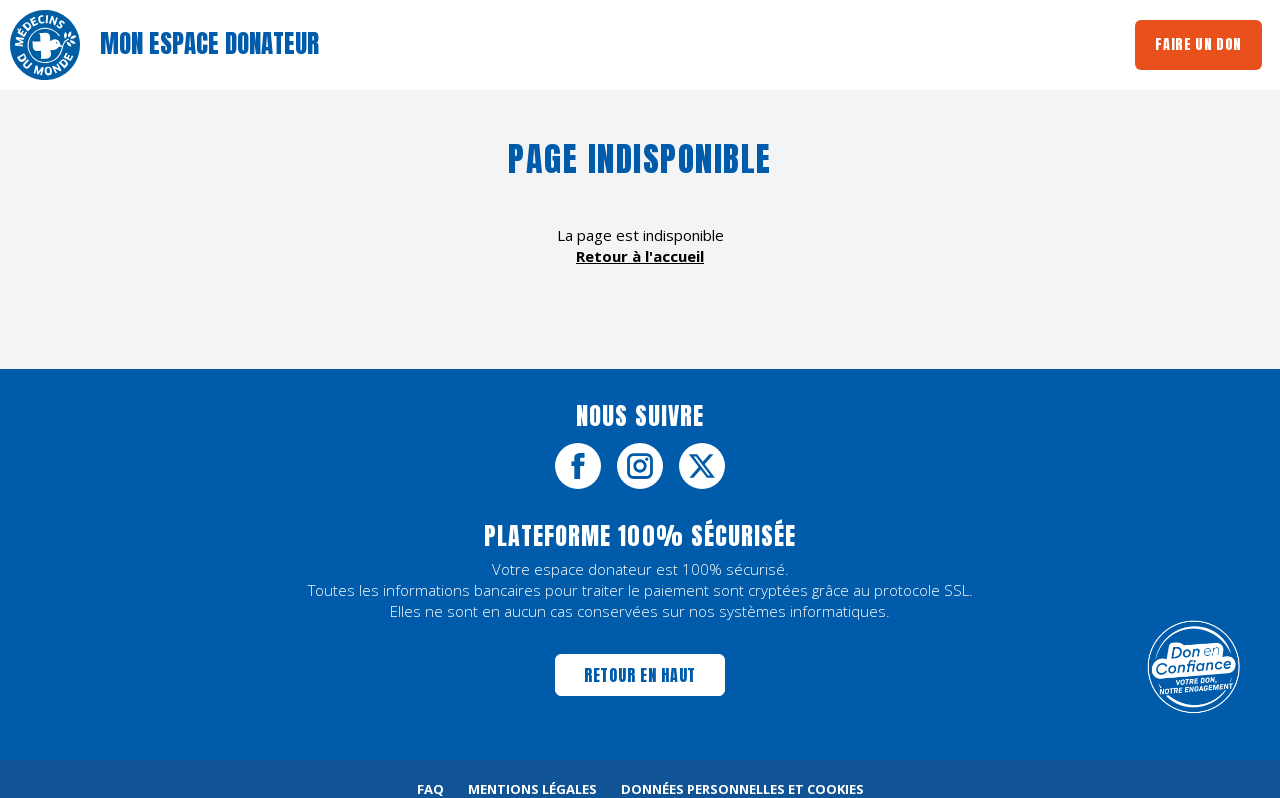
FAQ (430, 789)
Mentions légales (532, 789)
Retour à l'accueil (640, 256)
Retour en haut (640, 675)
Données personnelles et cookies (742, 789)
